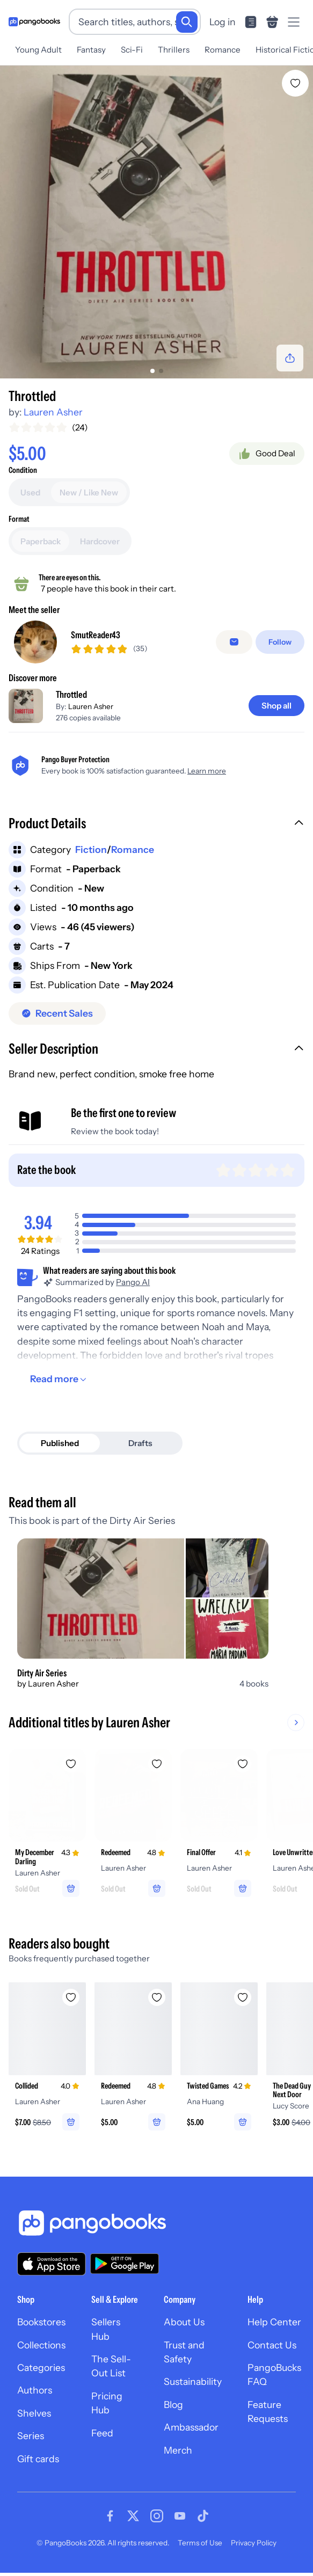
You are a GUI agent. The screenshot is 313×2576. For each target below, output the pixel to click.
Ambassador (191, 2427)
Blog (173, 2404)
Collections (41, 2345)
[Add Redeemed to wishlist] (156, 1763)
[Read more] (59, 1379)
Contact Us (272, 2345)
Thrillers (174, 50)
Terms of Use (200, 2542)
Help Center (274, 2321)
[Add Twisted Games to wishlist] (242, 1997)
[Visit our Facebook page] (110, 2515)
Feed (102, 2433)
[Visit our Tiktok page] (202, 2515)
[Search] (187, 22)
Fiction (91, 849)
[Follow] (280, 642)
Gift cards (38, 2458)
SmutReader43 (95, 634)
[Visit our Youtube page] (179, 2515)
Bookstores (41, 2321)
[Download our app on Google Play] (124, 2263)
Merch (178, 2450)
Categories (41, 2367)
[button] (156, 824)
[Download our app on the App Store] (51, 2263)
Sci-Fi (132, 50)
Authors (34, 2390)
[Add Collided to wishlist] (70, 1997)
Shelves (34, 2413)
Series (30, 2435)
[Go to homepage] (34, 21)
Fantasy (91, 50)
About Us (184, 2321)
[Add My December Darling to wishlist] (70, 1763)
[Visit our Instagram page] (156, 2515)
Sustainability (193, 2381)
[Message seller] (234, 642)
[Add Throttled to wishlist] (295, 83)
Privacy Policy (253, 2542)
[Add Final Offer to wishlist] (242, 1763)
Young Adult (38, 50)
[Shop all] (276, 705)
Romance (223, 50)
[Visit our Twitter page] (133, 2515)
